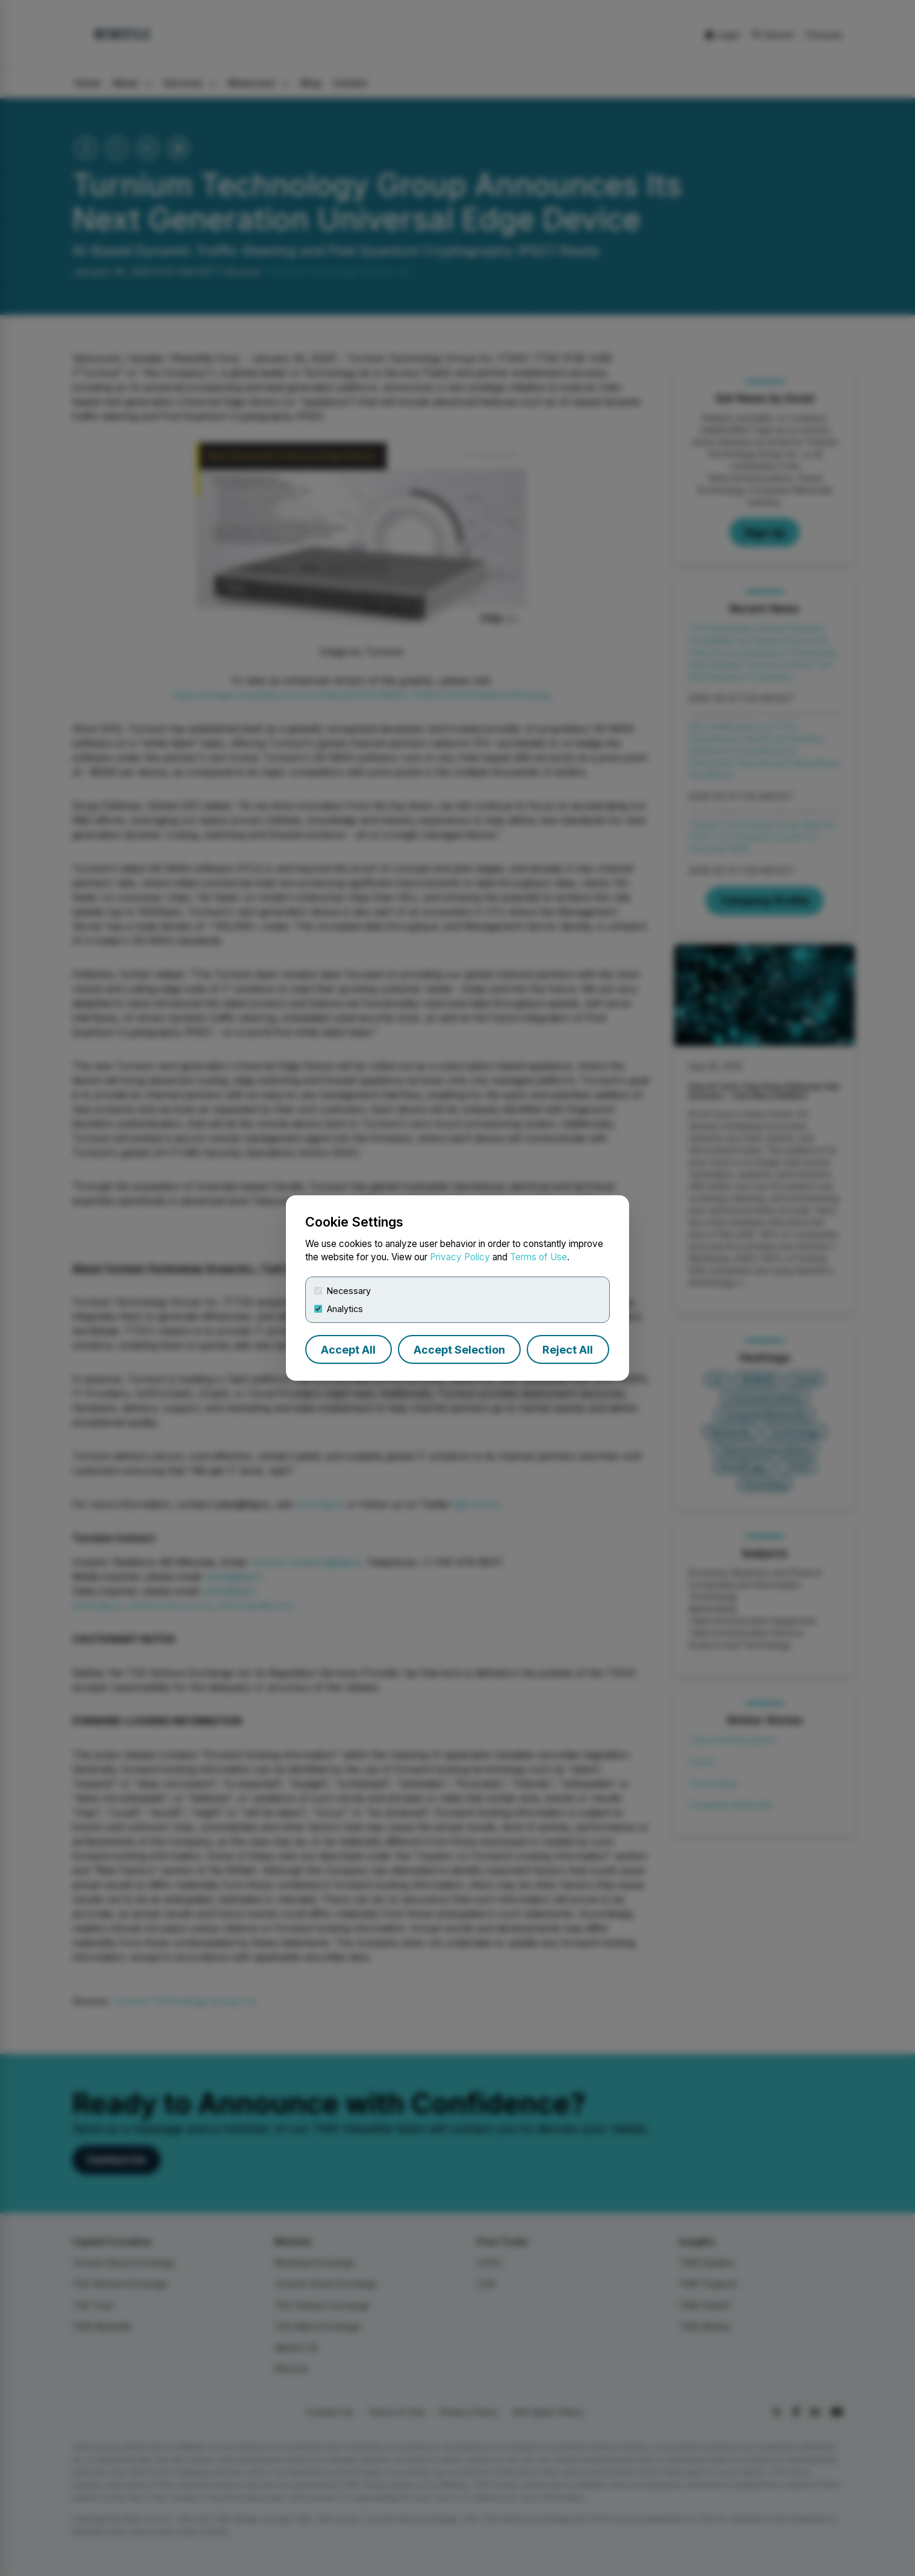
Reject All (567, 1349)
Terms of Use (538, 1257)
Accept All (348, 1349)
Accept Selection (459, 1349)
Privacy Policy (460, 1257)
